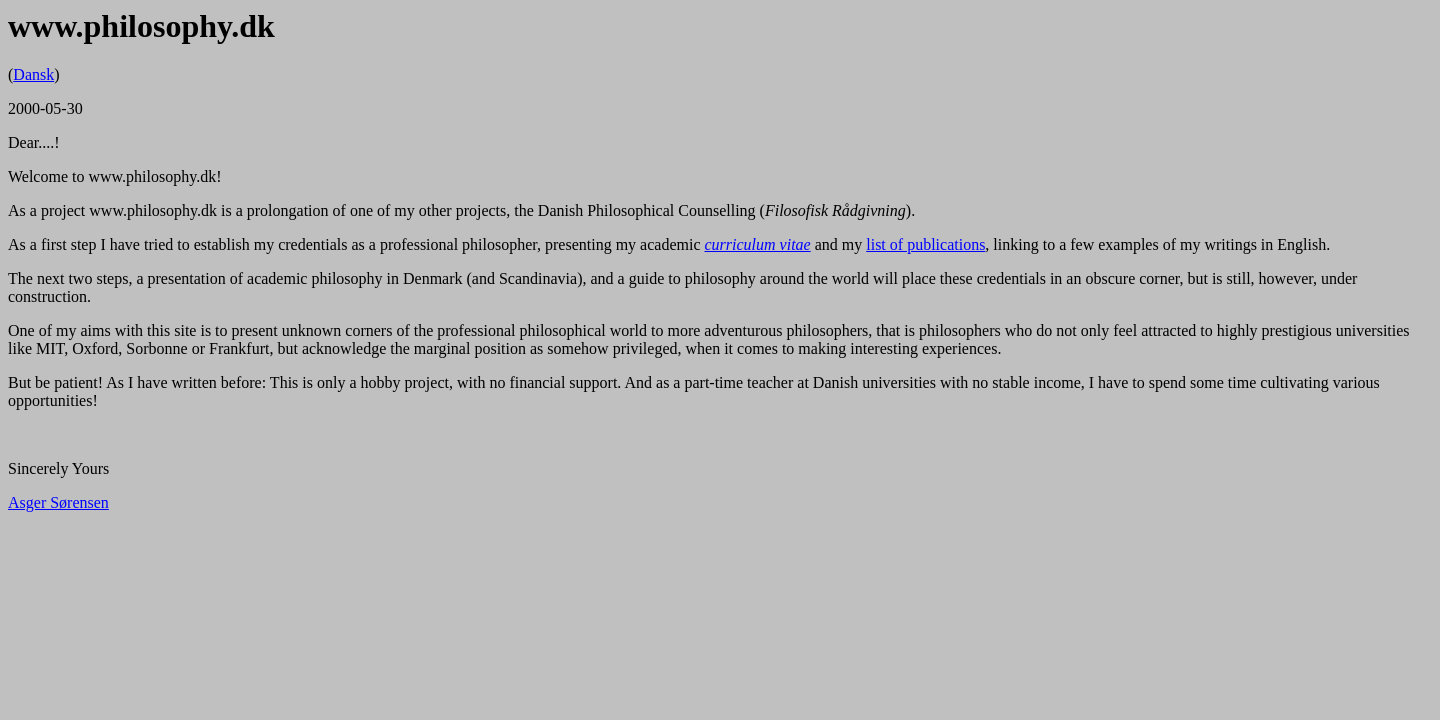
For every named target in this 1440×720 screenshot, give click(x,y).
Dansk (33, 74)
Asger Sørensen (58, 502)
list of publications (925, 244)
